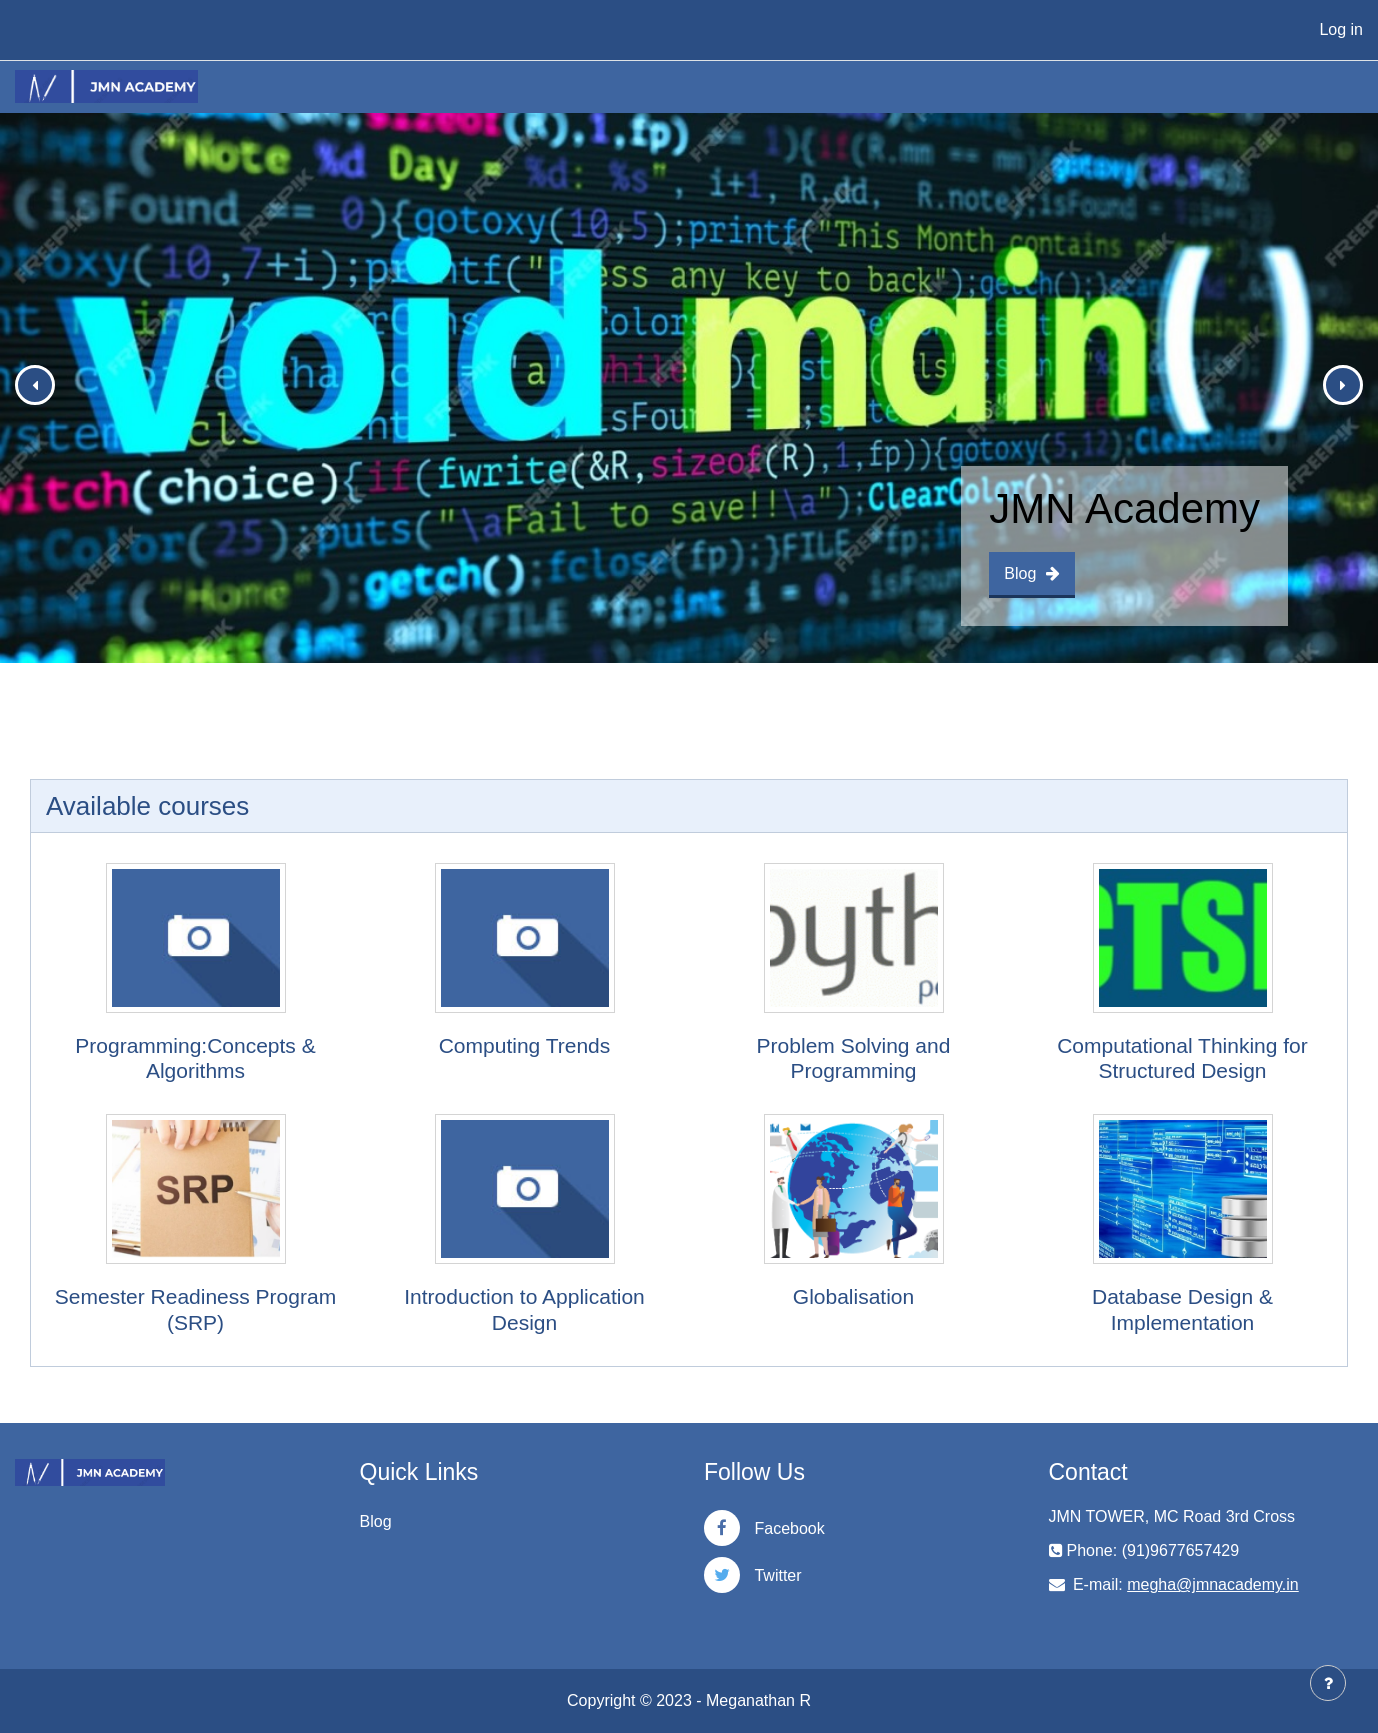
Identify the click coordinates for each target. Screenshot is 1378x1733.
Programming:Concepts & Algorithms (195, 1058)
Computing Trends (525, 1045)
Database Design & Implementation (1182, 1309)
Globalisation (853, 1296)
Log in (1341, 29)
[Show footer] (1328, 1683)
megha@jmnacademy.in (1213, 1584)
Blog (1032, 573)
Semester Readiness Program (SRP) (195, 1309)
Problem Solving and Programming (854, 1058)
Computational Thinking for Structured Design (1182, 1058)
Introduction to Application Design (524, 1309)
